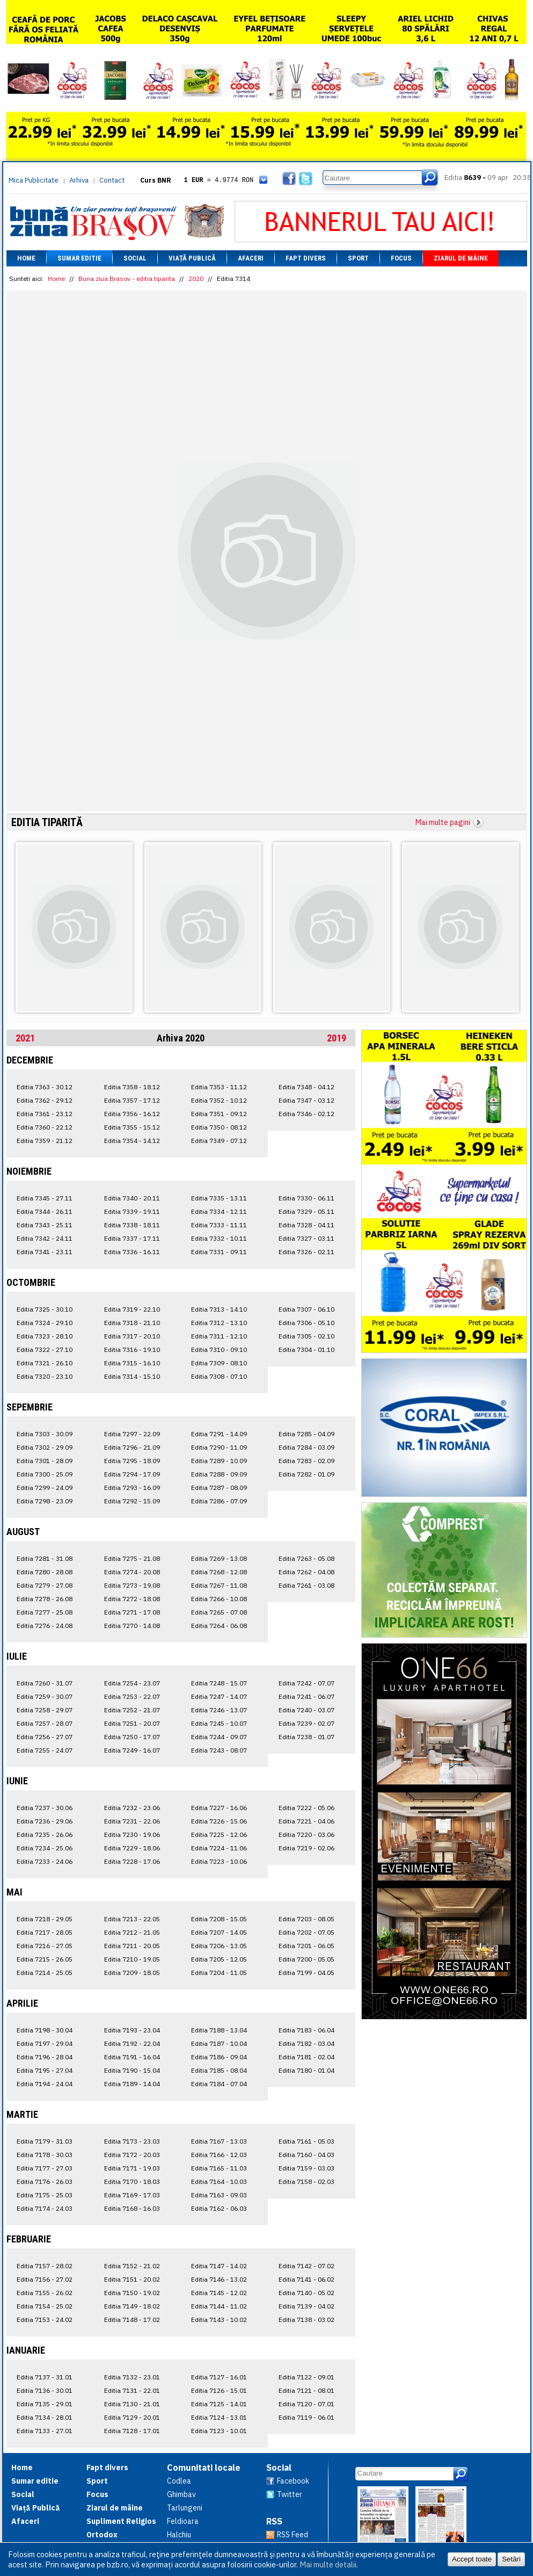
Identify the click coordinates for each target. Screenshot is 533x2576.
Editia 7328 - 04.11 (306, 1225)
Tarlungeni (184, 2508)
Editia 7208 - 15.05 (219, 1919)
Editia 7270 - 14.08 (132, 1626)
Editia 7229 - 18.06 (132, 1848)
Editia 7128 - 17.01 (132, 2431)
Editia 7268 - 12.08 (219, 1572)
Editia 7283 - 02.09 (306, 1461)
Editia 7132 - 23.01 (132, 2377)
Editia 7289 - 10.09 (219, 1461)
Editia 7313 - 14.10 (219, 1309)
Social (135, 258)
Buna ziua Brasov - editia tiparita (126, 278)
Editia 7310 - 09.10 (219, 1349)
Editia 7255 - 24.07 (44, 1750)
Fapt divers (306, 258)
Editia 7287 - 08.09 (219, 1488)
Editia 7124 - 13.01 (219, 2417)
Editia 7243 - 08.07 (219, 1750)
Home (26, 258)
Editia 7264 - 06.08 (219, 1626)
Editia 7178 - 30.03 (44, 2155)
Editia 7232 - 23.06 (132, 1808)
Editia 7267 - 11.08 (219, 1585)
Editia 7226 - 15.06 (219, 1821)
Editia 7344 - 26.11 (44, 1211)
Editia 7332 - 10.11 (219, 1238)
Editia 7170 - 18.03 (132, 2181)
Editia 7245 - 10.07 (219, 1723)
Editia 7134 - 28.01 (44, 2417)
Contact (112, 180)
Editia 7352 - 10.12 (219, 1100)
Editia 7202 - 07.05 (306, 1932)
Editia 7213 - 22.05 (132, 1919)
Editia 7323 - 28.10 (44, 1336)
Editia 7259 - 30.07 (44, 1696)
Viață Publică (192, 258)
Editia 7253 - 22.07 (132, 1696)
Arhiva (79, 180)
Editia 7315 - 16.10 (132, 1363)
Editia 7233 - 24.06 (44, 1861)
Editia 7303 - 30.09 (44, 1434)
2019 (336, 1038)
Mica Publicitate (34, 180)
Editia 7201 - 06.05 (306, 1946)
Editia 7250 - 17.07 (132, 1737)
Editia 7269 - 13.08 (219, 1558)
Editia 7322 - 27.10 (44, 1349)
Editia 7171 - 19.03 (132, 2168)
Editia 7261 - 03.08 (306, 1585)
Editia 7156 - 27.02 (44, 2279)
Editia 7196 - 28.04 (44, 2057)
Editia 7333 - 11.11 (219, 1225)
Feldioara (183, 2521)
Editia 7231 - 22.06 (132, 1821)
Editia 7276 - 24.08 (44, 1626)
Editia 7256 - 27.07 (44, 1737)
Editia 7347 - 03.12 (306, 1100)
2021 (25, 1038)
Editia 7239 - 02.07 (306, 1723)
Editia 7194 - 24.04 (44, 2084)
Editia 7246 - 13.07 (219, 1710)
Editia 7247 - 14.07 (219, 1696)
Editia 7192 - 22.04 (132, 2043)
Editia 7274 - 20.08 (132, 1572)
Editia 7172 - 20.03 (132, 2155)
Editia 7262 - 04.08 (306, 1572)
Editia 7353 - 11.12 (219, 1087)
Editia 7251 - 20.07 (132, 1723)
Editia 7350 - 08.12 (219, 1127)
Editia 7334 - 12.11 (219, 1211)
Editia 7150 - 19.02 (132, 2293)
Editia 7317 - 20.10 (132, 1336)
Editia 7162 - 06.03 (219, 2208)
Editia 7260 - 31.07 (44, 1683)
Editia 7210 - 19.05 (132, 1959)
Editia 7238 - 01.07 (306, 1737)
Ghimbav (181, 2494)
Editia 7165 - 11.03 (219, 2168)
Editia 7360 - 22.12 (44, 1127)
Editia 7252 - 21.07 (132, 1710)
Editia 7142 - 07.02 (306, 2266)
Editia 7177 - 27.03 (44, 2168)
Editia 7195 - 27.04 (44, 2070)
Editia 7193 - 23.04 (132, 2030)
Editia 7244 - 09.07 (219, 1737)
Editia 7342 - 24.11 (44, 1238)
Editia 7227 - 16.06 (219, 1808)
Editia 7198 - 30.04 (44, 2030)
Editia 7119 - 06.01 (306, 2417)
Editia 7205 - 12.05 (219, 1959)
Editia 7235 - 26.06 (44, 1834)
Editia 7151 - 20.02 (132, 2279)
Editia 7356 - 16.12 (132, 1114)
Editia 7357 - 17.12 (132, 1100)
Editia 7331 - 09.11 (219, 1252)
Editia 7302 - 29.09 (44, 1447)
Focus (401, 258)
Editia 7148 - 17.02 (132, 2319)
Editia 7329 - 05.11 (306, 1211)
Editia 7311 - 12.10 (219, 1336)
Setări (511, 2559)
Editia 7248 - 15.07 (219, 1683)
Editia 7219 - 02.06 (306, 1848)
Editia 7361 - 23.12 (44, 1114)
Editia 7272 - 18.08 (132, 1599)
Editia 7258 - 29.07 (44, 1710)
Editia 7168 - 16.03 (132, 2208)
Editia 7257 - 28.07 (44, 1723)
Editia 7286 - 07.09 (219, 1501)
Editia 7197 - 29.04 (44, 2043)
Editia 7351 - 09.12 (219, 1114)
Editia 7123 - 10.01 (219, 2431)
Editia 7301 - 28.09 (44, 1461)
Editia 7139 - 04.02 (306, 2306)
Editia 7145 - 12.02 (219, 2293)
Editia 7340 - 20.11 (132, 1198)
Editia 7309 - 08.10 (219, 1363)
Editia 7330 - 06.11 (306, 1198)
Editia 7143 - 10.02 (219, 2319)
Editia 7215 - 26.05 (44, 1959)
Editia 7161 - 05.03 (306, 2141)
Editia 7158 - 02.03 (306, 2181)
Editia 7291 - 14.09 (219, 1434)
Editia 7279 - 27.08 (44, 1585)
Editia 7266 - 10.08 (219, 1599)
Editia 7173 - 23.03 (132, 2141)
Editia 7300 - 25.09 (44, 1474)
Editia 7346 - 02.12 (306, 1114)
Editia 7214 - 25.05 (44, 1973)
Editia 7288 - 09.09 (219, 1474)
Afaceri (251, 258)
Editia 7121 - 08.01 (306, 2390)
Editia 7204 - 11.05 (219, 1973)
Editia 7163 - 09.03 (219, 2195)
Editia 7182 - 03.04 (306, 2043)
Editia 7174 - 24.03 (44, 2208)
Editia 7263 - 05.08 (306, 1558)
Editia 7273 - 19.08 (132, 1585)
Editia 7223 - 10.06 (219, 1861)
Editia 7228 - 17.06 (132, 1861)
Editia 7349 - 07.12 (219, 1141)
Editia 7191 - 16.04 (132, 2057)
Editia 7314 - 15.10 (132, 1376)
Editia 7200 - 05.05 (306, 1959)
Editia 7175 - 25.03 (44, 2195)
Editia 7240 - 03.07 (306, 1710)
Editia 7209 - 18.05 (132, 1973)
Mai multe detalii (328, 2564)
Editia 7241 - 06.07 (306, 1696)
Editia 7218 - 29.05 (44, 1919)
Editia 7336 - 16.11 (132, 1252)
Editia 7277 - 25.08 (44, 1612)
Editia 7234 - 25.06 (44, 1848)
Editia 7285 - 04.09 (306, 1434)
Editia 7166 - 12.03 (219, 2155)
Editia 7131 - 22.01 (132, 2390)
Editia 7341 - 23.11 (44, 1252)
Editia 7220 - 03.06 (306, 1834)
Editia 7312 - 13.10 (219, 1323)
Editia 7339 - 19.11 (132, 1211)
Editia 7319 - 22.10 (132, 1309)
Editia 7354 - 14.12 (132, 1141)
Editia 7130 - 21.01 (132, 2404)
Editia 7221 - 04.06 (306, 1821)
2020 (195, 278)
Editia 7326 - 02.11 (306, 1252)
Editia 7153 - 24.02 (44, 2319)
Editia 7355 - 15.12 (132, 1127)
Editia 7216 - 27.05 (44, 1946)
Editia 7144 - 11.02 (219, 2306)
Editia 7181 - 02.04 (306, 2057)
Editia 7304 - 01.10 (306, 1349)
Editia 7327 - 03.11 (306, 1238)
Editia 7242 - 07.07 (306, 1683)
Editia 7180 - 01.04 (306, 2070)
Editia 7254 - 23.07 (132, 1683)
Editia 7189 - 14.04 (132, 2084)
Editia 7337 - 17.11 (132, 1238)
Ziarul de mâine (461, 258)
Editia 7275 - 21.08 (132, 1558)
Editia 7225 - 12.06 (219, 1834)
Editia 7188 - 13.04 (219, 2030)
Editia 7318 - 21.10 (132, 1323)
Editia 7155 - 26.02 (44, 2293)
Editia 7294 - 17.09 (132, 1474)
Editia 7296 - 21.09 (132, 1447)
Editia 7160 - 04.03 (306, 2155)
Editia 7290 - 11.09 (219, 1447)
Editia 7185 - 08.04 (219, 2070)
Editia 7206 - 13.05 (219, 1946)
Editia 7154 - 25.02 (44, 2306)
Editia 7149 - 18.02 (132, 2306)
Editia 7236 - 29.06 (44, 1821)
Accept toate (472, 2559)
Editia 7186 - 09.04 (219, 2057)
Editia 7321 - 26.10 (44, 1363)
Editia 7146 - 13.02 (219, 2279)
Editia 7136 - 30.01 (44, 2390)
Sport (358, 258)
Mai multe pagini (442, 822)
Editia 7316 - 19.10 (132, 1349)
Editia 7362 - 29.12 (44, 1100)
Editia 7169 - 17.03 (132, 2195)
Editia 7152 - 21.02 (132, 2266)
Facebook (293, 2481)
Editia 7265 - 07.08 (219, 1612)
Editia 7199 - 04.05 (306, 1973)
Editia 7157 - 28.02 (44, 2266)
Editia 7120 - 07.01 (306, 2404)
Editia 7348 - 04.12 (306, 1087)
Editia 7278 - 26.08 (44, 1599)
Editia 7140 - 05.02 (306, 2293)
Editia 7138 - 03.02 (306, 2319)
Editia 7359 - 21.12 (44, 1141)
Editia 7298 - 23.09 (44, 1501)
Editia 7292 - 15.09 (132, 1501)
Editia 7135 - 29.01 (44, 2404)
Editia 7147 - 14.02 (219, 2266)
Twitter (289, 2494)
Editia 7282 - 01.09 (306, 1474)
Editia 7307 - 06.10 (306, 1309)
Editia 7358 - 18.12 (132, 1087)
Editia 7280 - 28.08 (44, 1572)
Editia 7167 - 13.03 (219, 2141)
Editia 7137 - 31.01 (44, 2377)
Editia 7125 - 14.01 (219, 2404)
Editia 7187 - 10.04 (219, 2043)
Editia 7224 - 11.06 (219, 1848)
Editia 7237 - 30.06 (44, 1808)
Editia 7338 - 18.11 (132, 1225)
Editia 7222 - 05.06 (306, 1808)
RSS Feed (292, 2534)
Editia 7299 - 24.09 (44, 1488)
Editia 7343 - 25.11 (44, 1225)
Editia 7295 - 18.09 (132, 1461)
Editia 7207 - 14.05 (219, 1932)
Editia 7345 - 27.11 (44, 1198)
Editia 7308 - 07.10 (219, 1376)
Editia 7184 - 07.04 (219, 2084)
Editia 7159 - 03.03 (306, 2168)
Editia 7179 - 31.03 (44, 2141)
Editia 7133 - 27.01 (44, 2431)
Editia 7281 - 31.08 (44, 1558)
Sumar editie (79, 258)
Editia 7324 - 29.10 (44, 1323)
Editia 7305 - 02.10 (306, 1336)
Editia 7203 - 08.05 (306, 1919)
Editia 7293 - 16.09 (132, 1488)
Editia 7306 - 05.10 (306, 1323)
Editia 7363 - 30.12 (44, 1087)
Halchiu (179, 2534)
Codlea (179, 2481)
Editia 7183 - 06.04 (306, 2030)
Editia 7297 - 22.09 (132, 1434)
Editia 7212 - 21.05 (132, 1932)
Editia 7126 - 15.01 (219, 2390)
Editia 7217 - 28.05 (44, 1932)
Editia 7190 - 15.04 (132, 2070)
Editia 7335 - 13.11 (219, 1198)
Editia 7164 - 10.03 (219, 2181)
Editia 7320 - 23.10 (44, 1376)
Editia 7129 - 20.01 (132, 2417)
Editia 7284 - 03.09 (306, 1447)
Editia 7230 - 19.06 (132, 1834)
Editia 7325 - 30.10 (44, 1309)
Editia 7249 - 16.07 (132, 1750)
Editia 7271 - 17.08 (132, 1612)
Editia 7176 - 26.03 (44, 2181)
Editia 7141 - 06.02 (306, 2279)
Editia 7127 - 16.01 (219, 2377)
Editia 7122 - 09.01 (306, 2377)
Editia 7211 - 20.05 (132, 1946)
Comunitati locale (203, 2467)
